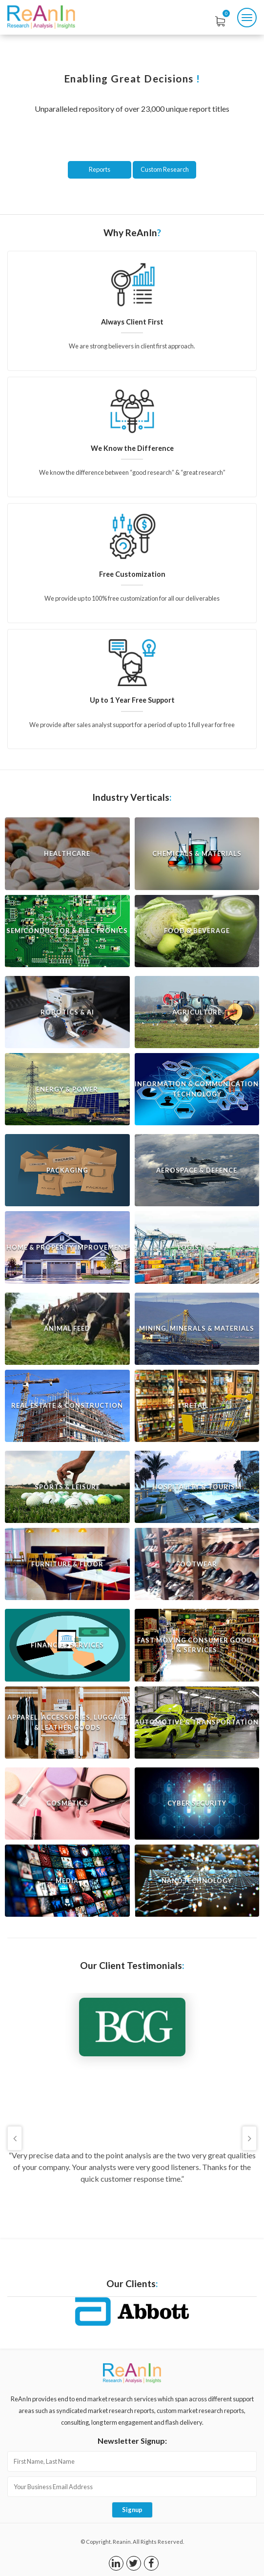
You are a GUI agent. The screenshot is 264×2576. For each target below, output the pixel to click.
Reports (99, 169)
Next (249, 2138)
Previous (14, 2138)
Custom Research (165, 169)
